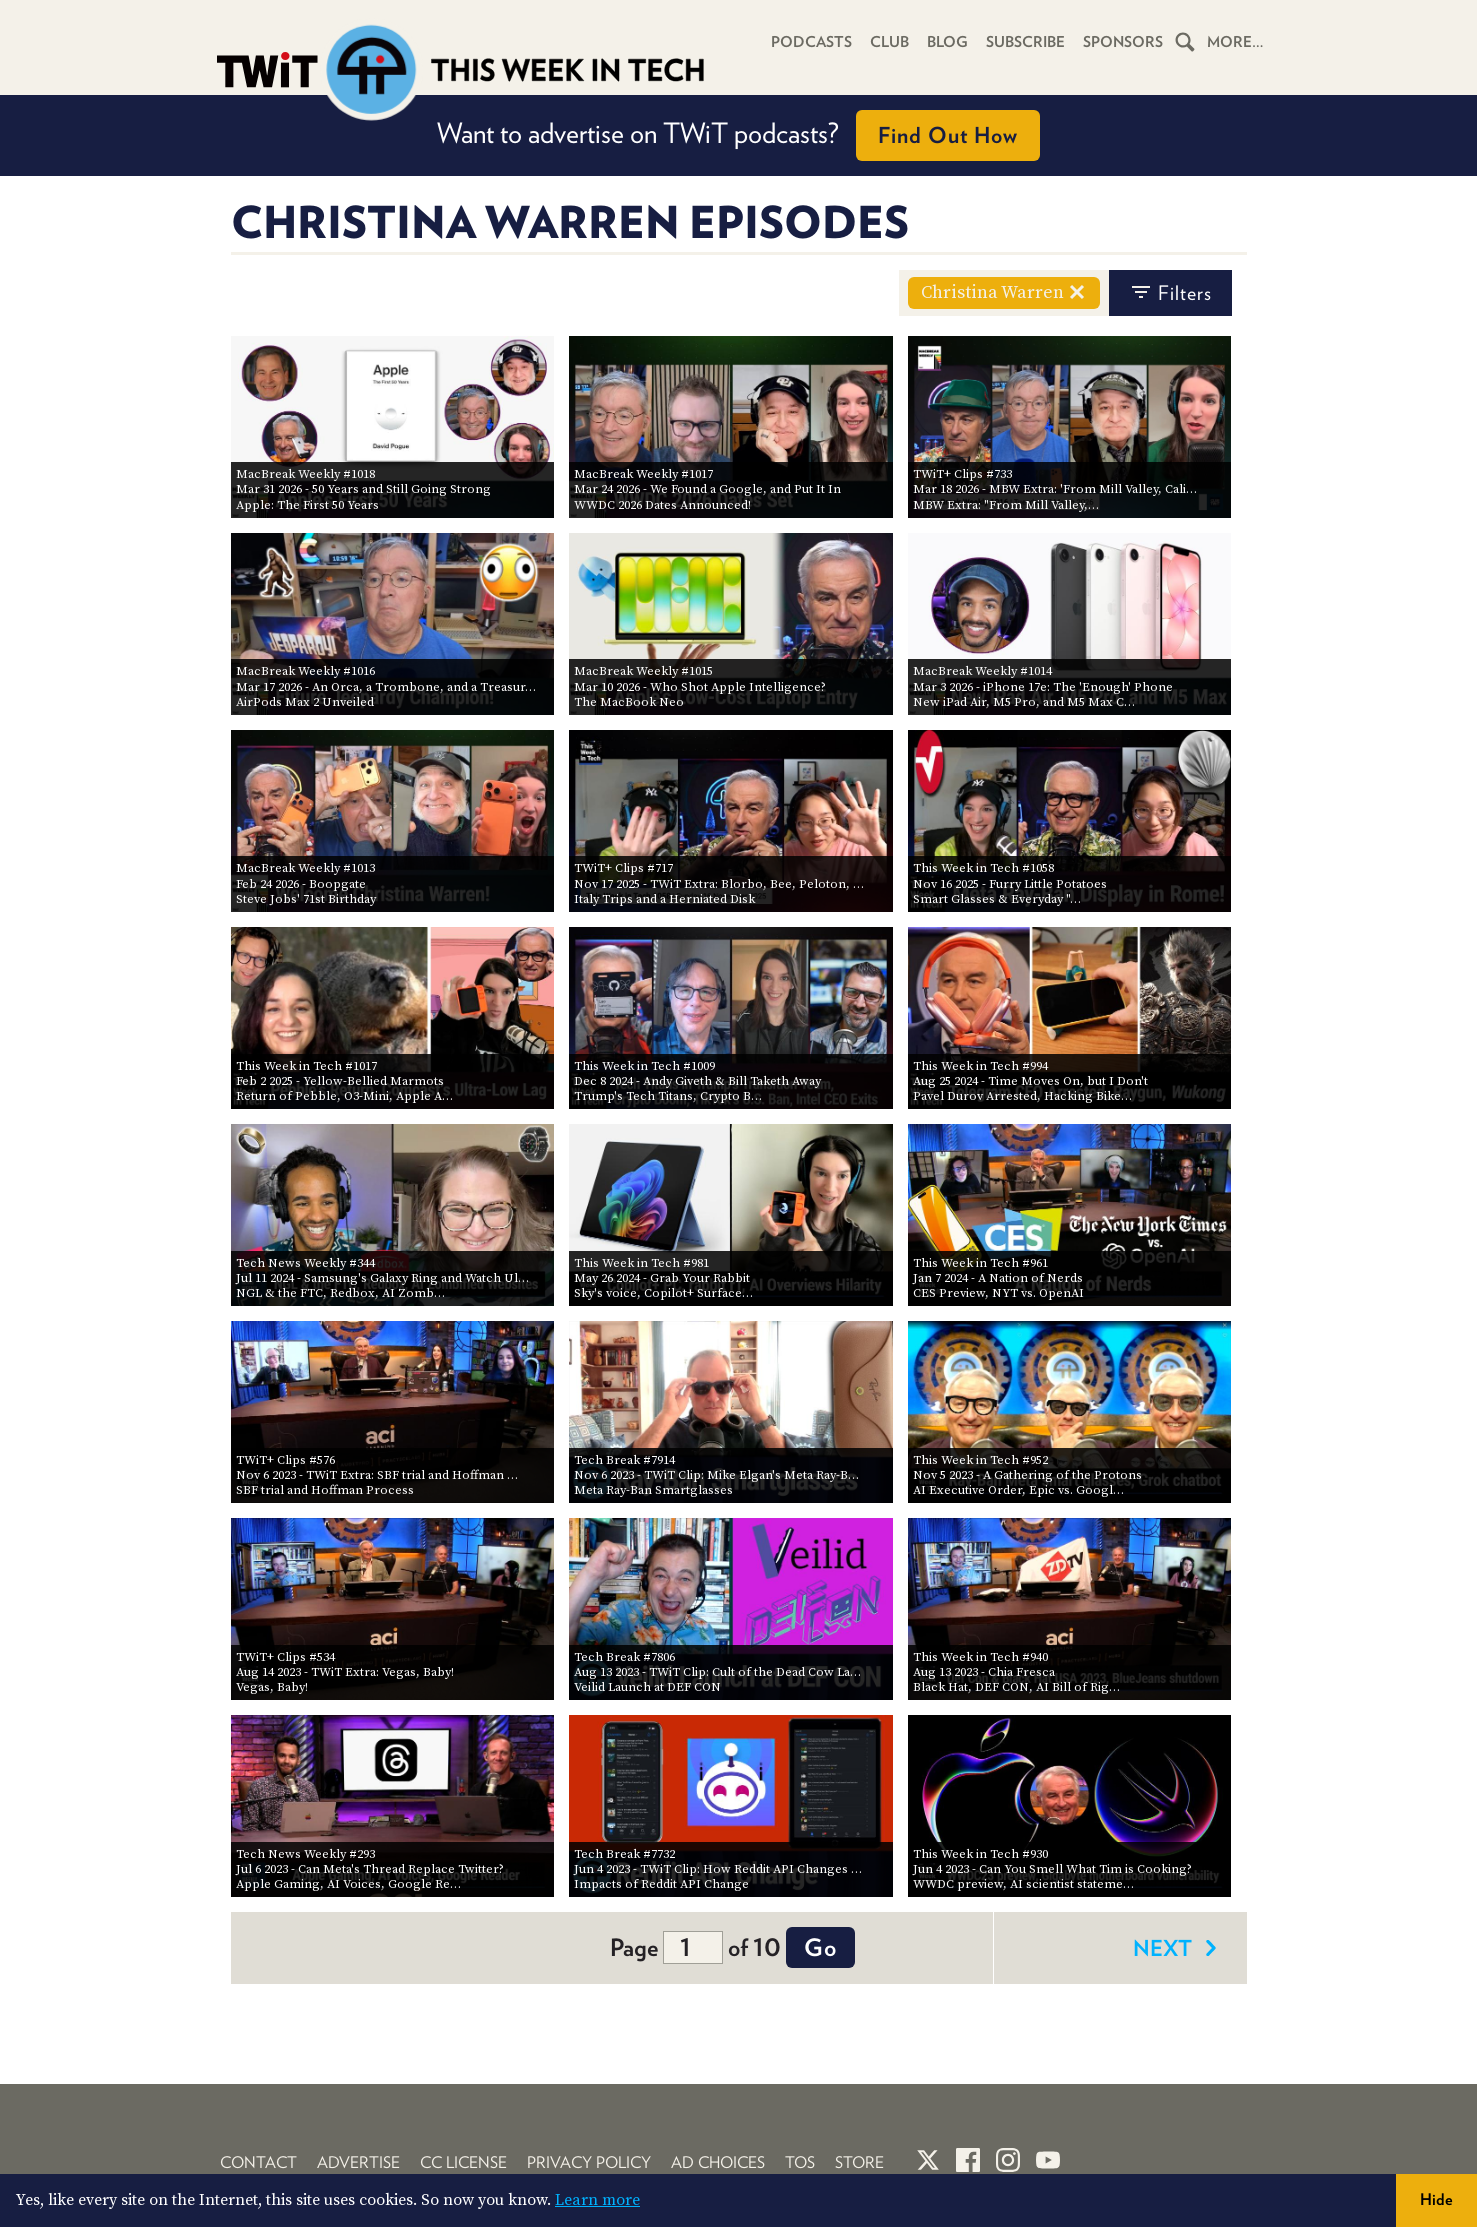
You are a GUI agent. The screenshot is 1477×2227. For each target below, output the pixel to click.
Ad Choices (718, 2162)
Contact (258, 2162)
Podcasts (811, 42)
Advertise (358, 2162)
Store (859, 2162)
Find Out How (948, 135)
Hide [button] (1436, 2199)
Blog (947, 42)
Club (889, 42)
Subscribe (1025, 42)
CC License (463, 2162)
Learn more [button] (597, 2200)
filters (1170, 293)
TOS (800, 2162)
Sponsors (1123, 42)
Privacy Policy (589, 2162)
